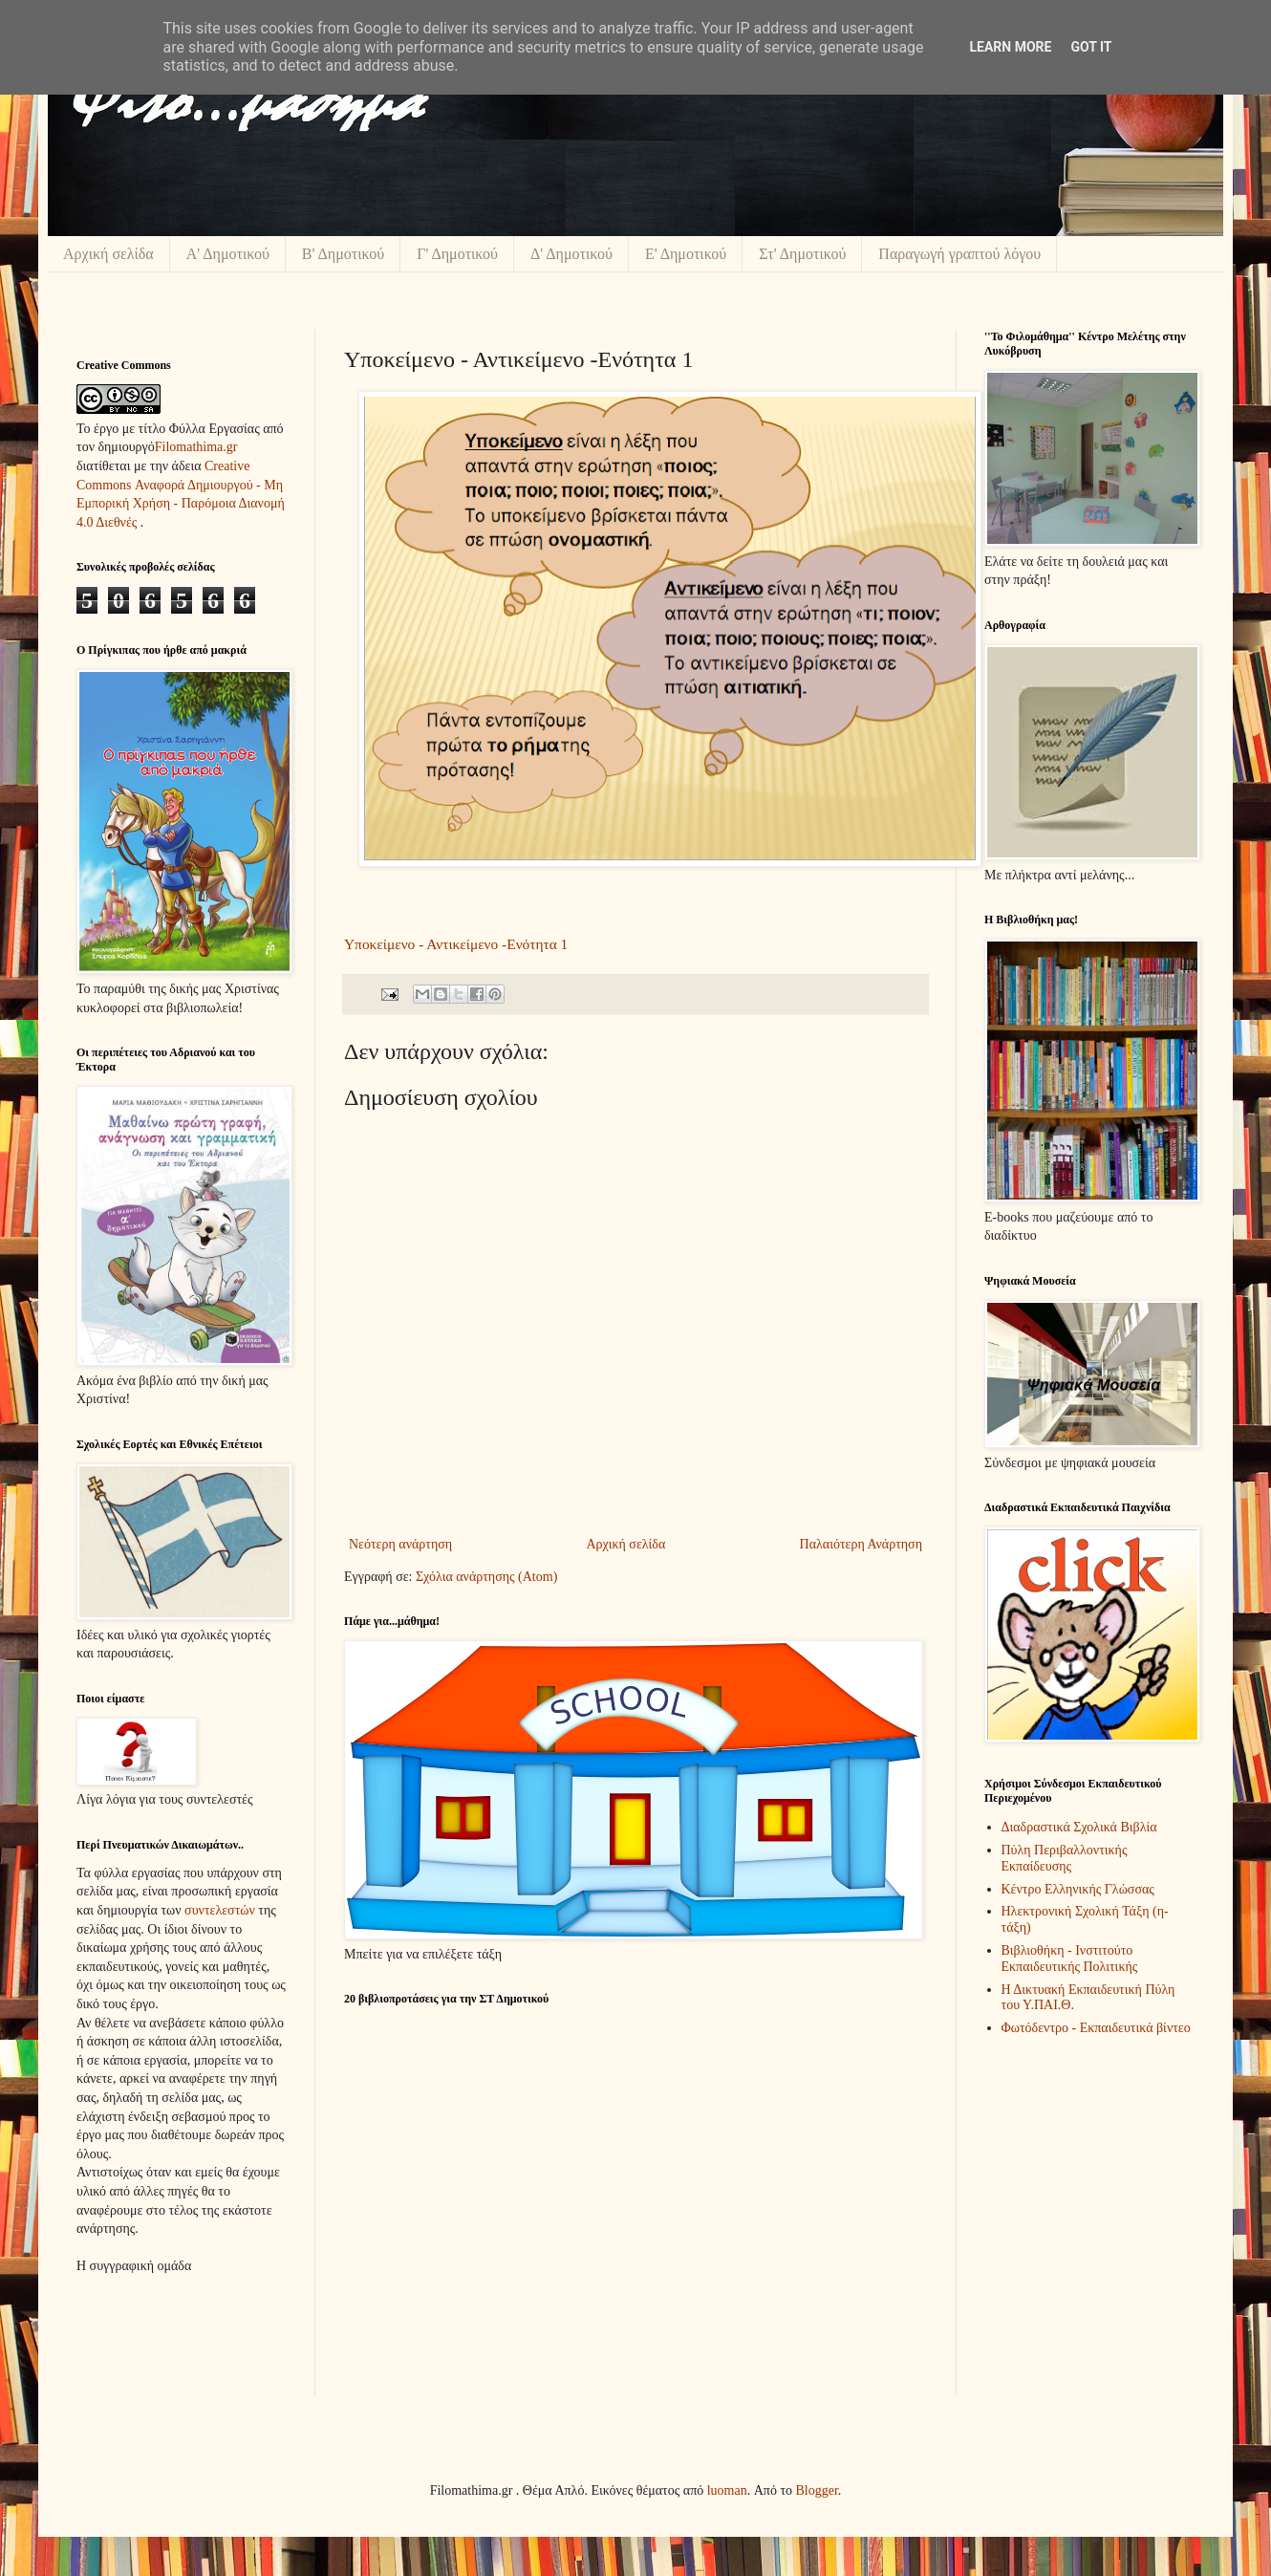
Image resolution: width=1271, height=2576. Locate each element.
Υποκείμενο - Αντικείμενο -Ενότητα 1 (456, 944)
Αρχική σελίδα (108, 254)
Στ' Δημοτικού (802, 254)
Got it (1090, 46)
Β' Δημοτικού (343, 254)
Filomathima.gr (196, 447)
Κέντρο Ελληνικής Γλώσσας (1078, 1889)
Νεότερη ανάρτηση (400, 1544)
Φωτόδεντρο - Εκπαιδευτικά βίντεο (1096, 2028)
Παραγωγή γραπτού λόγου (959, 254)
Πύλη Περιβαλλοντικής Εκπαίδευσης (1065, 1858)
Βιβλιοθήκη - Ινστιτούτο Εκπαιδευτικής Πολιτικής (1070, 1958)
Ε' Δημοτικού (685, 254)
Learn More (1010, 46)
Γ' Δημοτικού (457, 254)
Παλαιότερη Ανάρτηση (861, 1544)
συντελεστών (219, 1910)
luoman (727, 2490)
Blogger (817, 2490)
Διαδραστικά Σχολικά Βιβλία (1079, 1827)
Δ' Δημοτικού (571, 254)
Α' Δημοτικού (227, 254)
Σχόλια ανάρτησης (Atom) (486, 1576)
